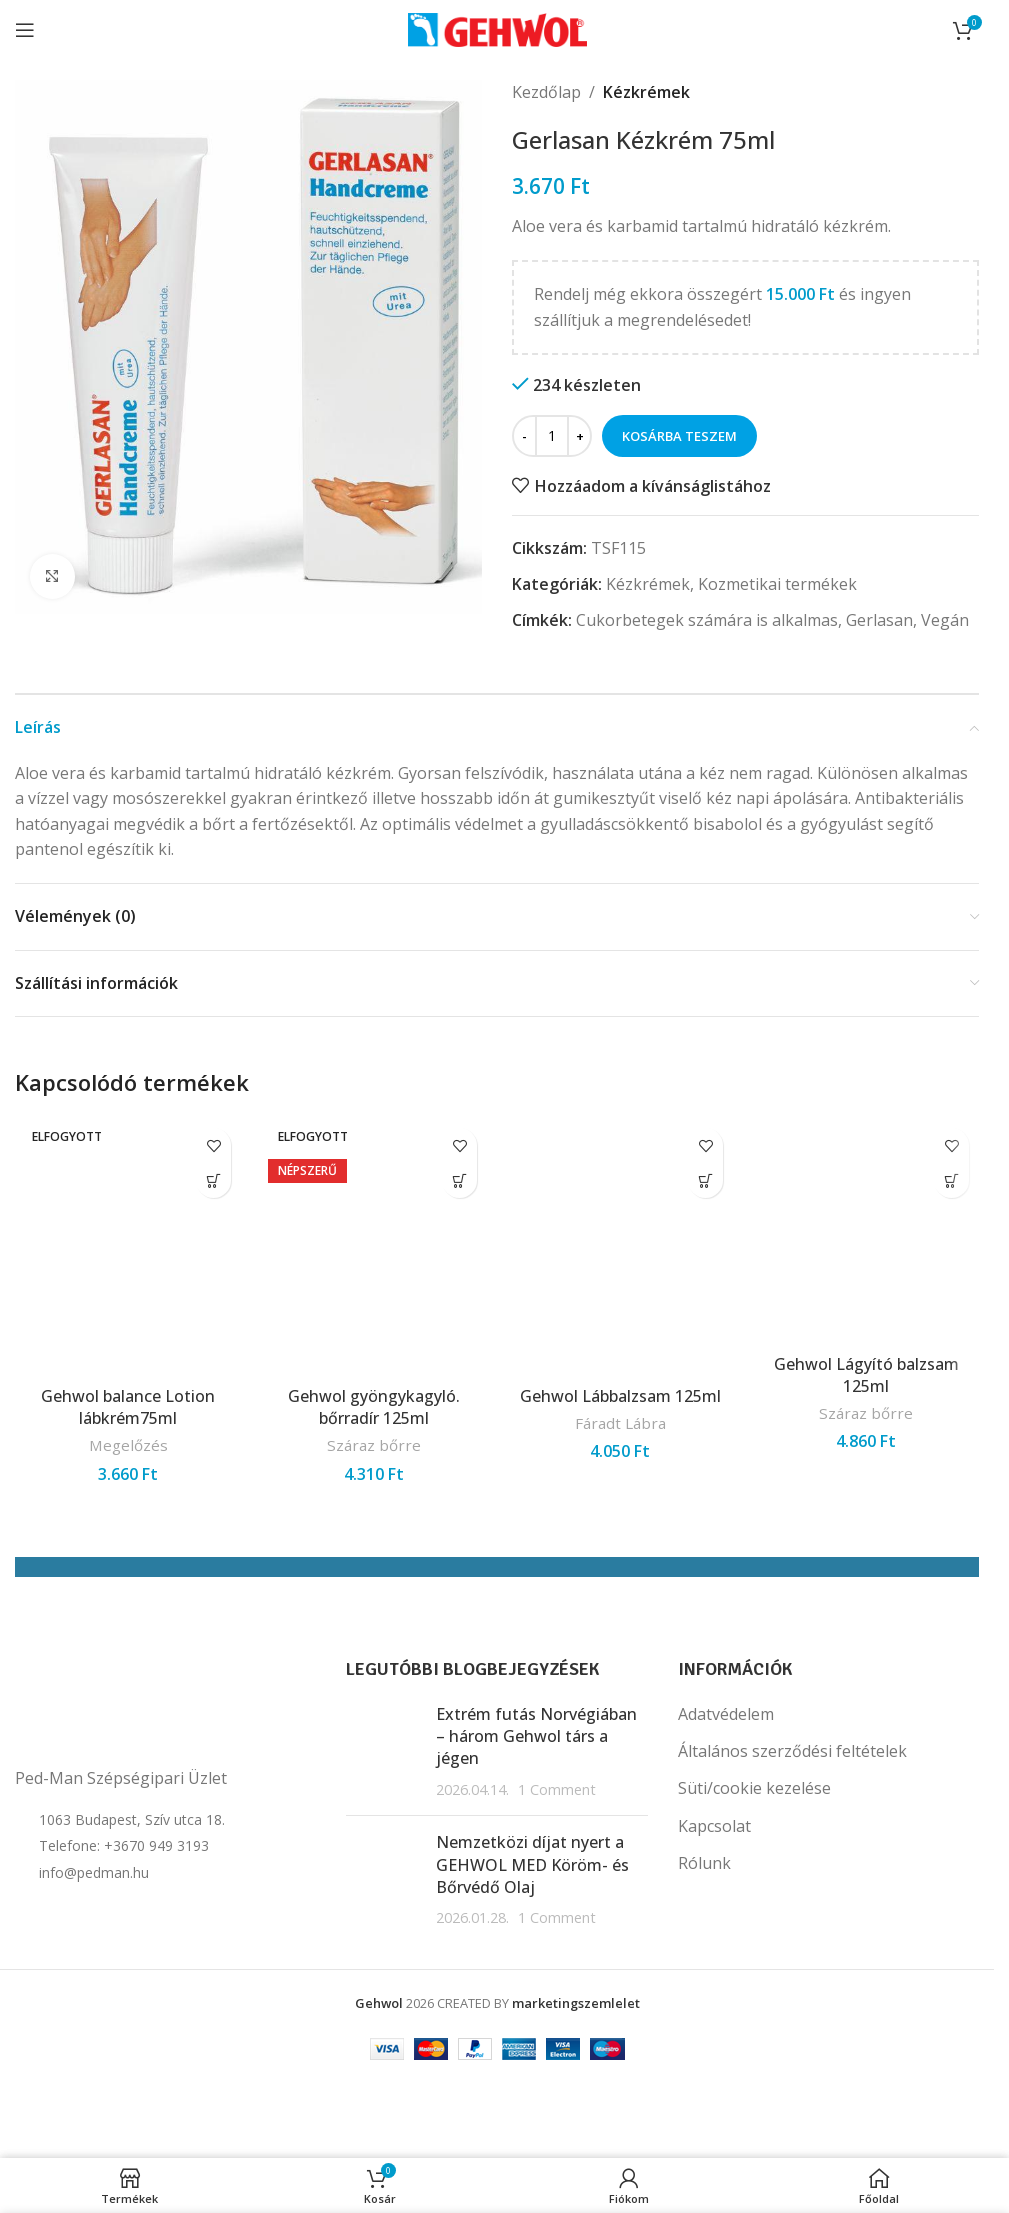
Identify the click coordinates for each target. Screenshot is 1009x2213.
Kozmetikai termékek (777, 584)
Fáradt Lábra (620, 1423)
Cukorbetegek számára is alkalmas (707, 620)
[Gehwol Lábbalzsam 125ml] (620, 1247)
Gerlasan (879, 620)
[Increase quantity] (579, 436)
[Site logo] (497, 28)
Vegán (945, 620)
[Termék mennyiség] (552, 436)
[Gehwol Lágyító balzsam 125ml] (866, 1231)
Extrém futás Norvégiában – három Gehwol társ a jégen (536, 1736)
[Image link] (115, 1706)
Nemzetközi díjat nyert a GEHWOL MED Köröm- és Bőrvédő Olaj (532, 1864)
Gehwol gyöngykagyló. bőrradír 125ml (374, 1407)
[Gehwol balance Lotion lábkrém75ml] (128, 1247)
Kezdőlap (546, 92)
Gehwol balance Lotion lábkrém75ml (128, 1407)
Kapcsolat (714, 1826)
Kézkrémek (646, 92)
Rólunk (704, 1863)
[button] (705, 1180)
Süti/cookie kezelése (754, 1788)
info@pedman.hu (94, 1872)
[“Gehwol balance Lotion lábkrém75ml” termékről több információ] (213, 1180)
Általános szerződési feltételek (792, 1751)
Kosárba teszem (679, 436)
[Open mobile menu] (25, 30)
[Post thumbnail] (383, 1752)
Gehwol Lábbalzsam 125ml (620, 1396)
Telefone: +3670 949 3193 (124, 1845)
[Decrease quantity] (524, 436)
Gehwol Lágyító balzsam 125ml (866, 1375)
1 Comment (557, 1789)
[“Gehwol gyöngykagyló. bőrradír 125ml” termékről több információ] (459, 1180)
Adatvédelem (726, 1714)
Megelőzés (128, 1445)
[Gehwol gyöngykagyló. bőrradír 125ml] (374, 1247)
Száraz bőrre (374, 1445)
